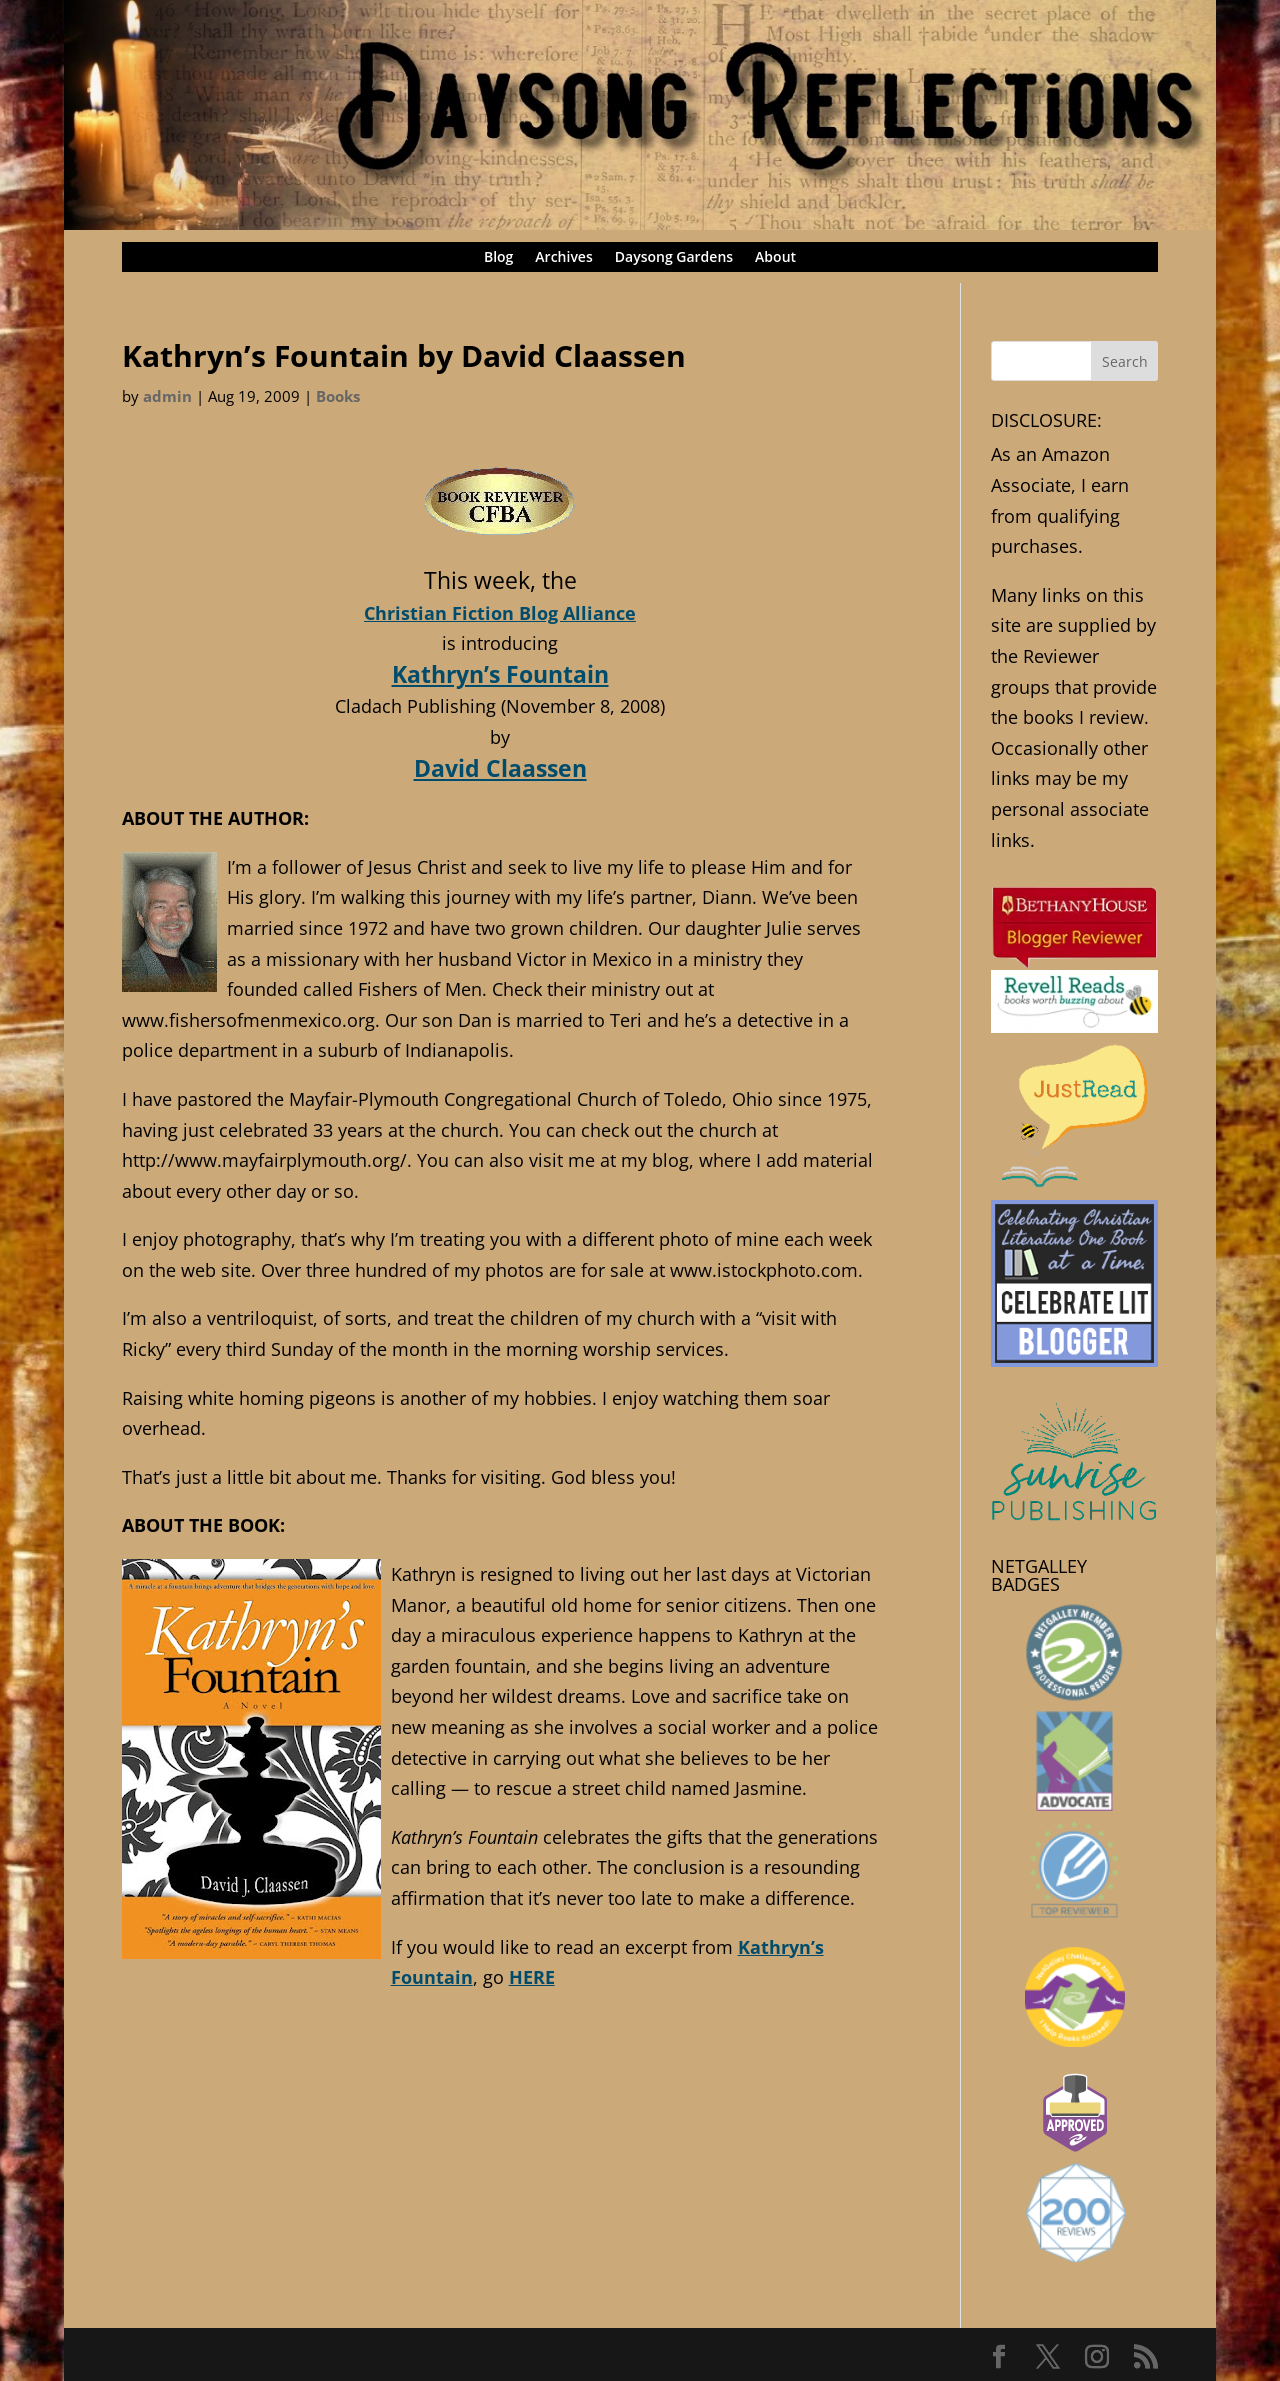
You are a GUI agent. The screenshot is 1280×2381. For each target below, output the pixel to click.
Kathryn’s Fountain (500, 674)
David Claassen (500, 768)
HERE (532, 1977)
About (775, 258)
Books (338, 396)
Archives (563, 258)
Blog (498, 258)
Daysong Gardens (674, 258)
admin (167, 396)
